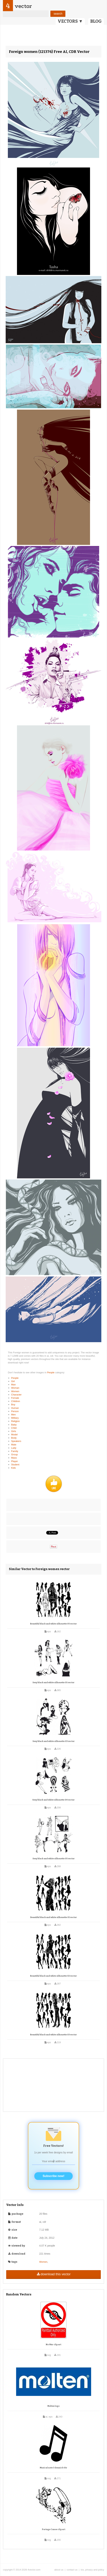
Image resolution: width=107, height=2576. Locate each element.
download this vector (53, 2274)
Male (13, 1444)
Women (15, 1391)
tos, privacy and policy (92, 2569)
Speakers (16, 1441)
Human (15, 1408)
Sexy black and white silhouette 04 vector (53, 1800)
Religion (15, 1421)
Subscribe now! (53, 2176)
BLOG (96, 21)
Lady (13, 1448)
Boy (13, 1404)
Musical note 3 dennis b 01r (53, 2468)
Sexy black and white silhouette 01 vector (53, 1682)
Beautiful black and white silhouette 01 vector (53, 1917)
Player (14, 1461)
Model (14, 1434)
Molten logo (53, 2406)
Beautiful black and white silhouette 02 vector (53, 1976)
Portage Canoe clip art (53, 2529)
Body (14, 1437)
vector (23, 6)
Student (15, 1464)
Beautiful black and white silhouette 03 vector (53, 2034)
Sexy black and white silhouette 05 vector (54, 1858)
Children (15, 1401)
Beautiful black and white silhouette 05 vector (53, 1624)
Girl (13, 1381)
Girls (13, 1431)
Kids (13, 1467)
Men (13, 1414)
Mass (14, 1457)
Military (15, 1417)
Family (14, 1451)
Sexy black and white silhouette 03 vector (54, 1741)
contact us (72, 2569)
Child (14, 1428)
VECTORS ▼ (70, 21)
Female (15, 1398)
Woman (15, 1387)
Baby (14, 1424)
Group (14, 1454)
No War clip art (53, 2344)
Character (16, 1394)
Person (15, 1411)
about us (58, 2569)
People (51, 1372)
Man (13, 1384)
